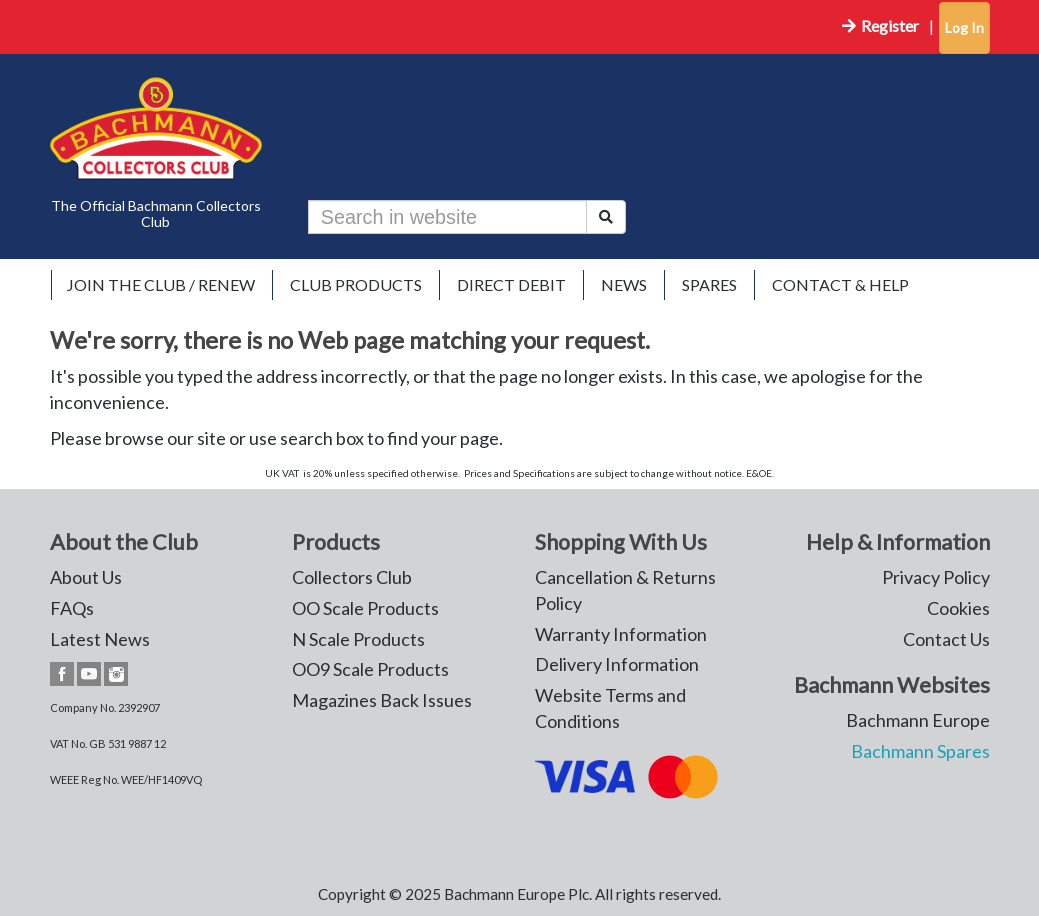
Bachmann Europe (918, 720)
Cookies (958, 608)
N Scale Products (358, 639)
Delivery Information (617, 664)
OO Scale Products (365, 608)
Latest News (100, 639)
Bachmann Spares (920, 751)
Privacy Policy (936, 577)
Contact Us (946, 639)
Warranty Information (621, 634)
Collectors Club (352, 577)
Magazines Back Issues (382, 700)
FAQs (72, 608)
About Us (86, 577)
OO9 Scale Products (370, 669)
